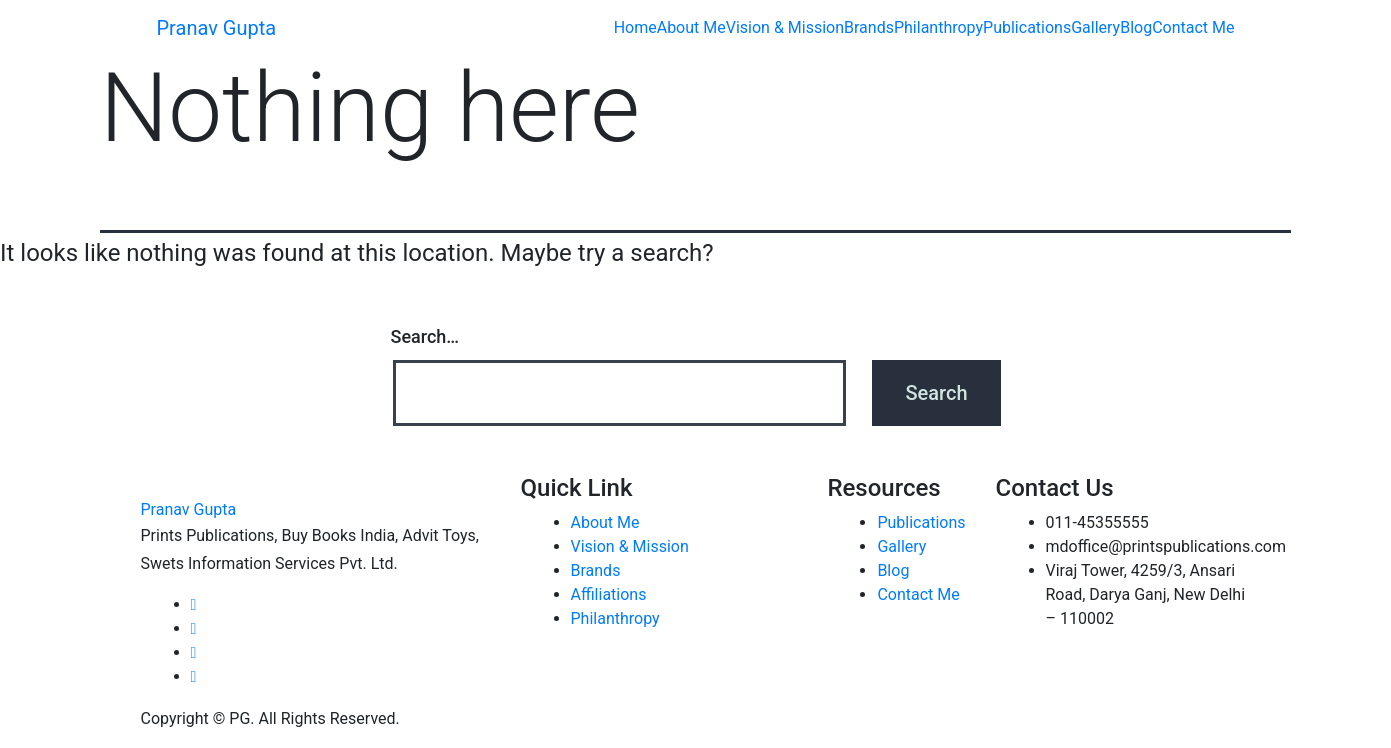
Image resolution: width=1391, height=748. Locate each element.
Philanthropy (938, 27)
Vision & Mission (785, 27)
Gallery (1095, 27)
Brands (869, 27)
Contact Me (1193, 27)
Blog (1136, 27)
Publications (1027, 27)
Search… (425, 336)
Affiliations (609, 594)
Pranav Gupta (217, 28)
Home (635, 27)
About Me (691, 27)
